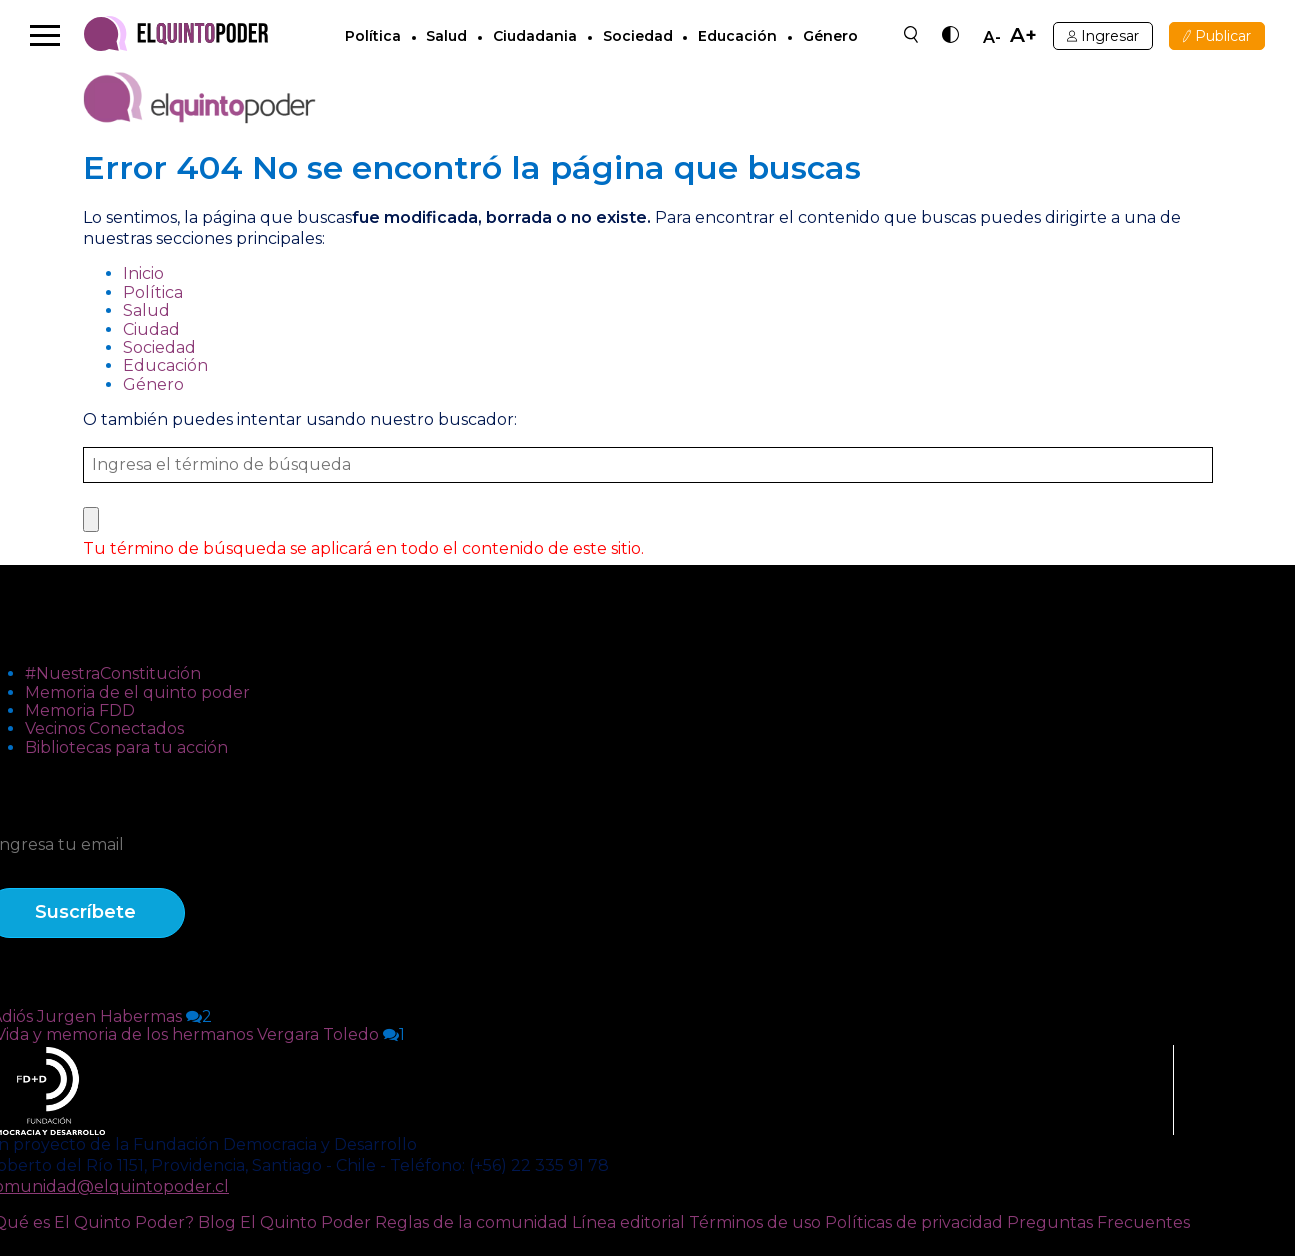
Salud (446, 36)
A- (992, 38)
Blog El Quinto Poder (284, 1222)
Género (830, 36)
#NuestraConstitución (113, 673)
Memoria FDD (80, 710)
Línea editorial (628, 1222)
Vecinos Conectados (104, 728)
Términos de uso (755, 1222)
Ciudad (151, 329)
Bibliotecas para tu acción (126, 747)
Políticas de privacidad (914, 1222)
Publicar (1217, 36)
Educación (737, 36)
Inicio (143, 273)
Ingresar (1103, 36)
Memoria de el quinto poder (137, 692)
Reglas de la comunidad (471, 1222)
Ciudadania (535, 36)
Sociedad (638, 36)
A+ (1023, 35)
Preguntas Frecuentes (1098, 1222)
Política (373, 36)
